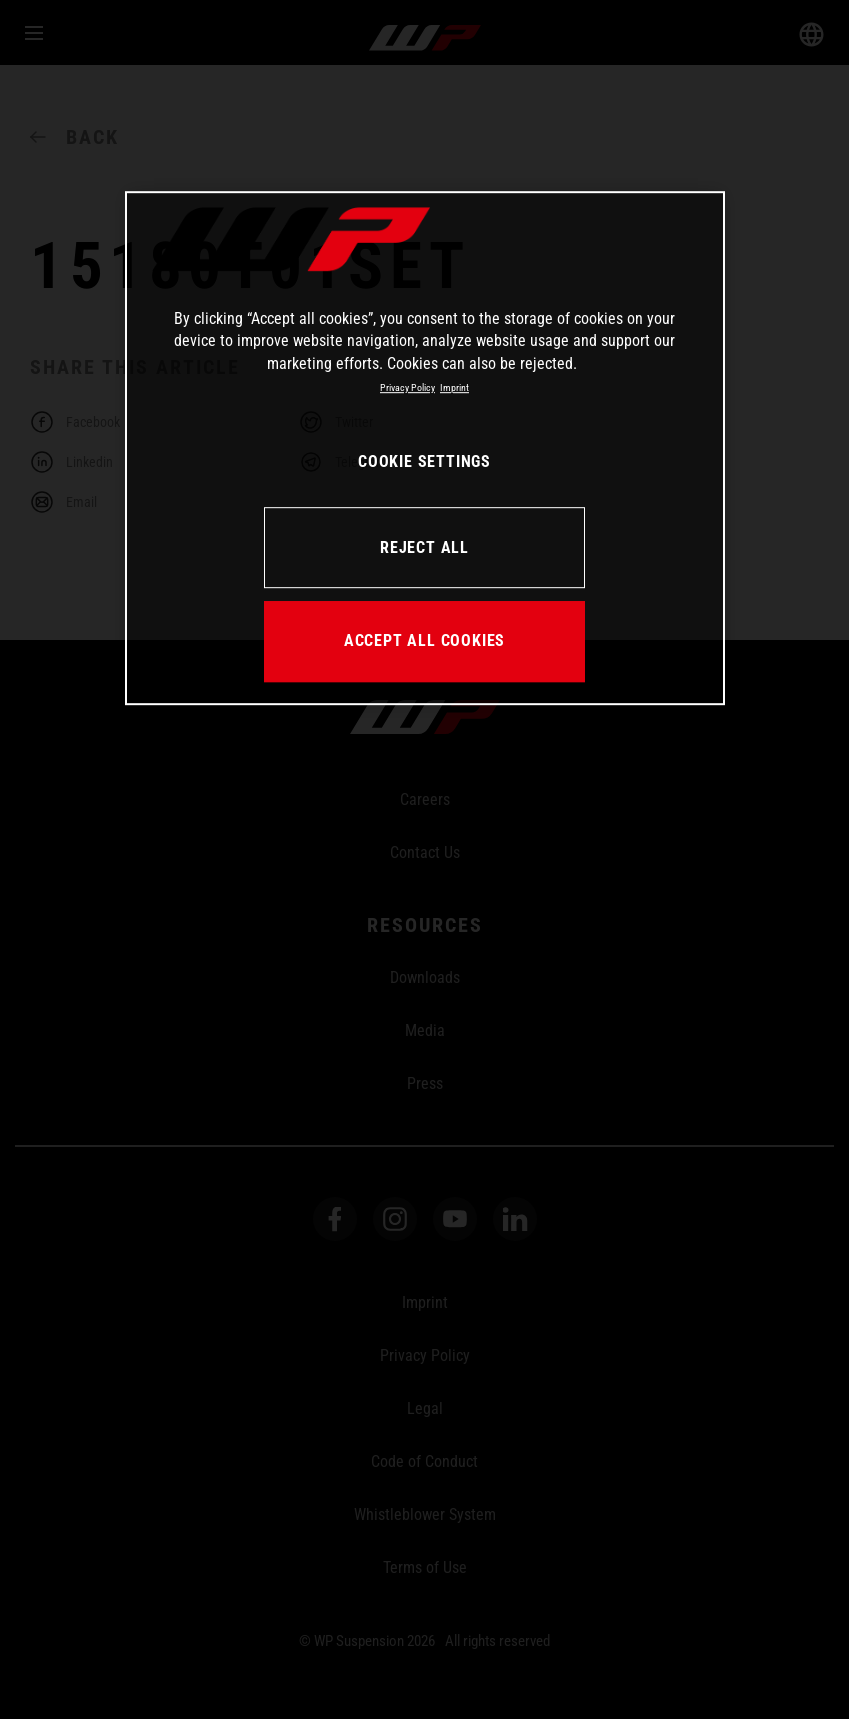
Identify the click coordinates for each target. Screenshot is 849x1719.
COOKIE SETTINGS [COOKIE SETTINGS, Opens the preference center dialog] (424, 461)
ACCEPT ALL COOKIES (424, 640)
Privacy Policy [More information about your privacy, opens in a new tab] (407, 387)
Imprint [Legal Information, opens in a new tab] (454, 387)
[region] (425, 448)
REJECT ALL (424, 547)
